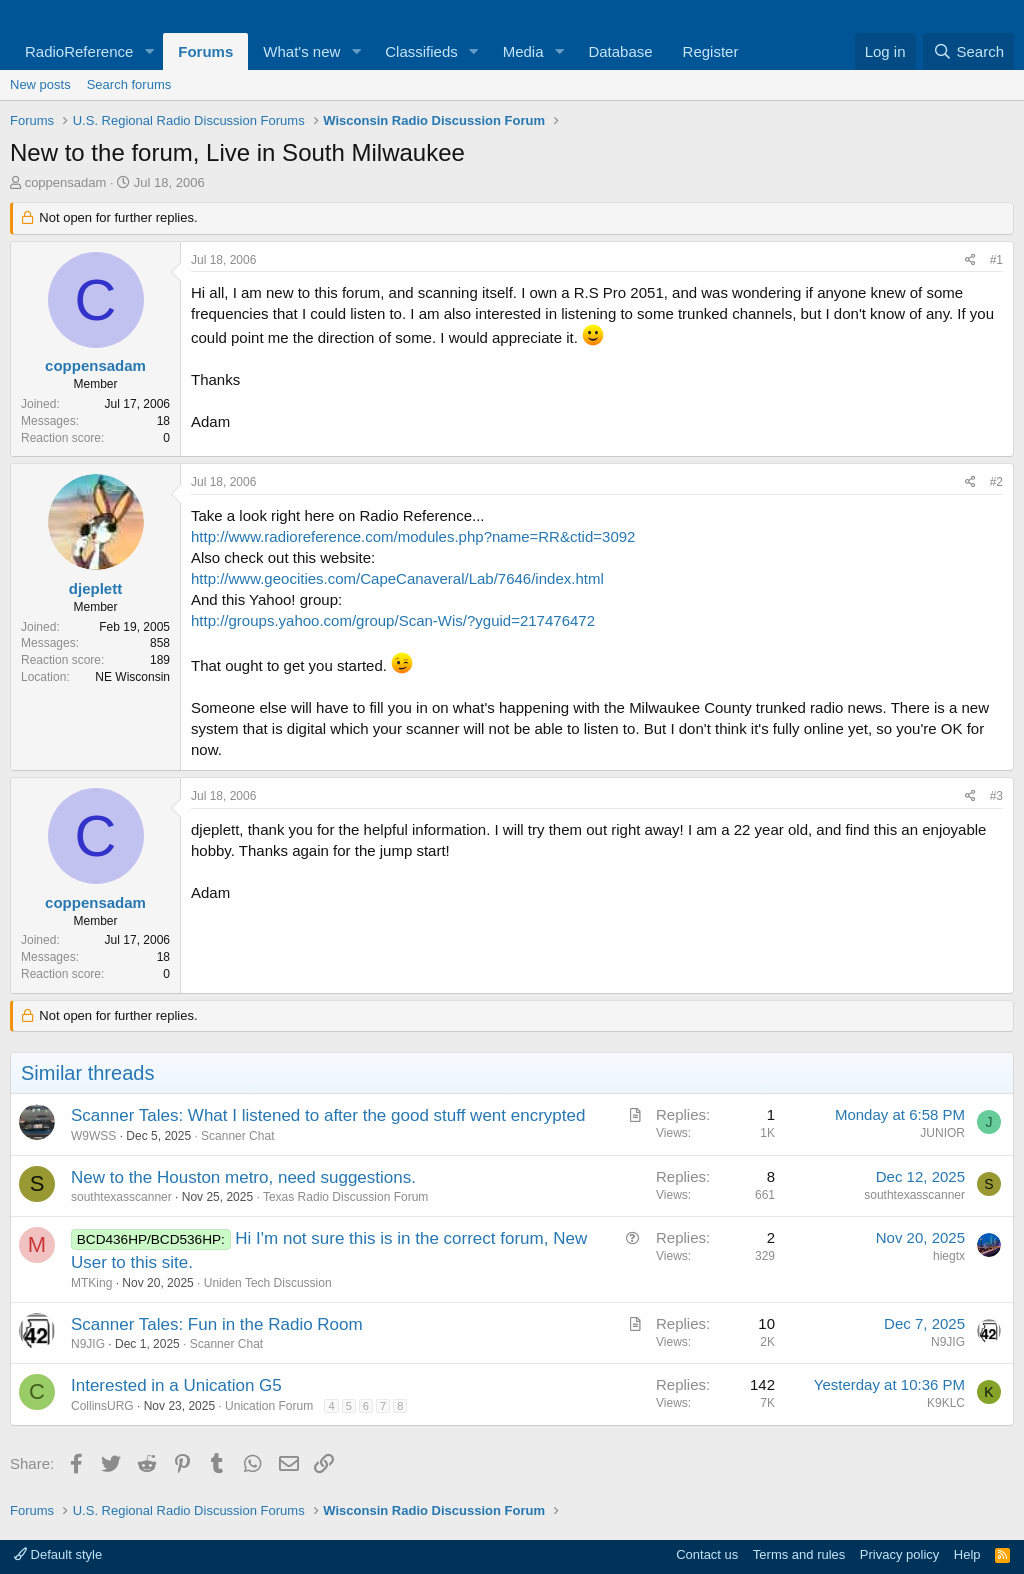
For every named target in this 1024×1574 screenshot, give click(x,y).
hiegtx (949, 1256)
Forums (205, 51)
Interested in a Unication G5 (176, 1385)
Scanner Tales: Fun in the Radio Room (217, 1324)
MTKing (91, 1283)
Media (523, 51)
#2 (996, 482)
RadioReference (79, 51)
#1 (996, 260)
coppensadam (66, 182)
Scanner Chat (237, 1136)
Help (967, 1554)
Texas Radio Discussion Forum (345, 1197)
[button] (149, 51)
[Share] (970, 260)
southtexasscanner (121, 1197)
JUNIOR (942, 1133)
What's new (301, 51)
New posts (40, 84)
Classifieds (421, 51)
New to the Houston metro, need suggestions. (243, 1177)
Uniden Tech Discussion (268, 1283)
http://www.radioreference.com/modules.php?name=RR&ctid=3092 (413, 536)
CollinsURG (102, 1406)
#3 (996, 796)
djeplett (95, 588)
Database (620, 51)
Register (711, 51)
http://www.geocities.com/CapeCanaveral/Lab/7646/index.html (397, 578)
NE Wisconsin (132, 677)
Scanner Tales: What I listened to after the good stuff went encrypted (328, 1115)
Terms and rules (799, 1554)
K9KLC (946, 1403)
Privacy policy (899, 1554)
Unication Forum (269, 1406)
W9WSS (93, 1136)
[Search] (968, 51)
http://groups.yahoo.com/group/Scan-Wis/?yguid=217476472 (393, 620)
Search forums (129, 84)
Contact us (707, 1554)
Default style (58, 1554)
